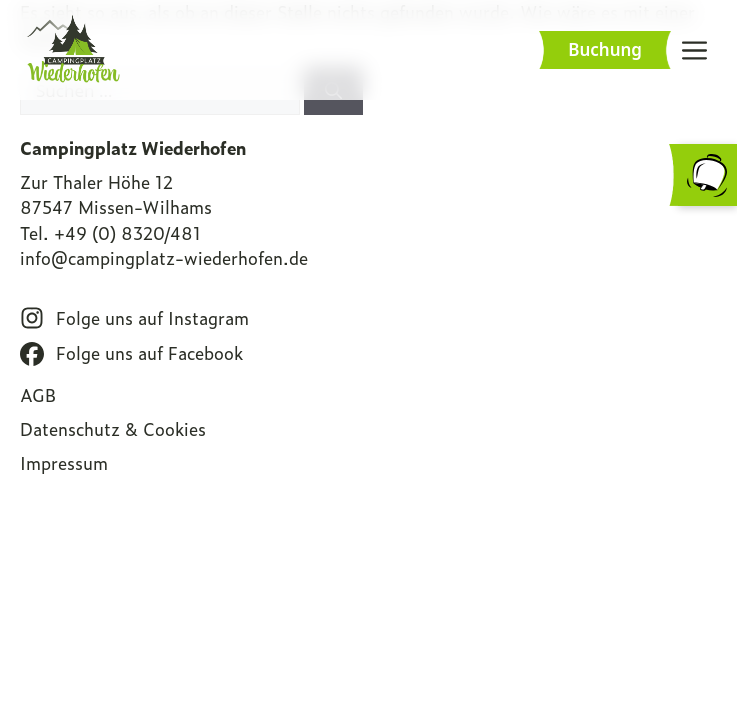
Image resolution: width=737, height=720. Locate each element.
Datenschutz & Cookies (113, 429)
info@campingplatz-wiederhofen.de (164, 258)
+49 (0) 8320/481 (127, 233)
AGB (38, 395)
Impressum (64, 463)
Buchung (605, 49)
